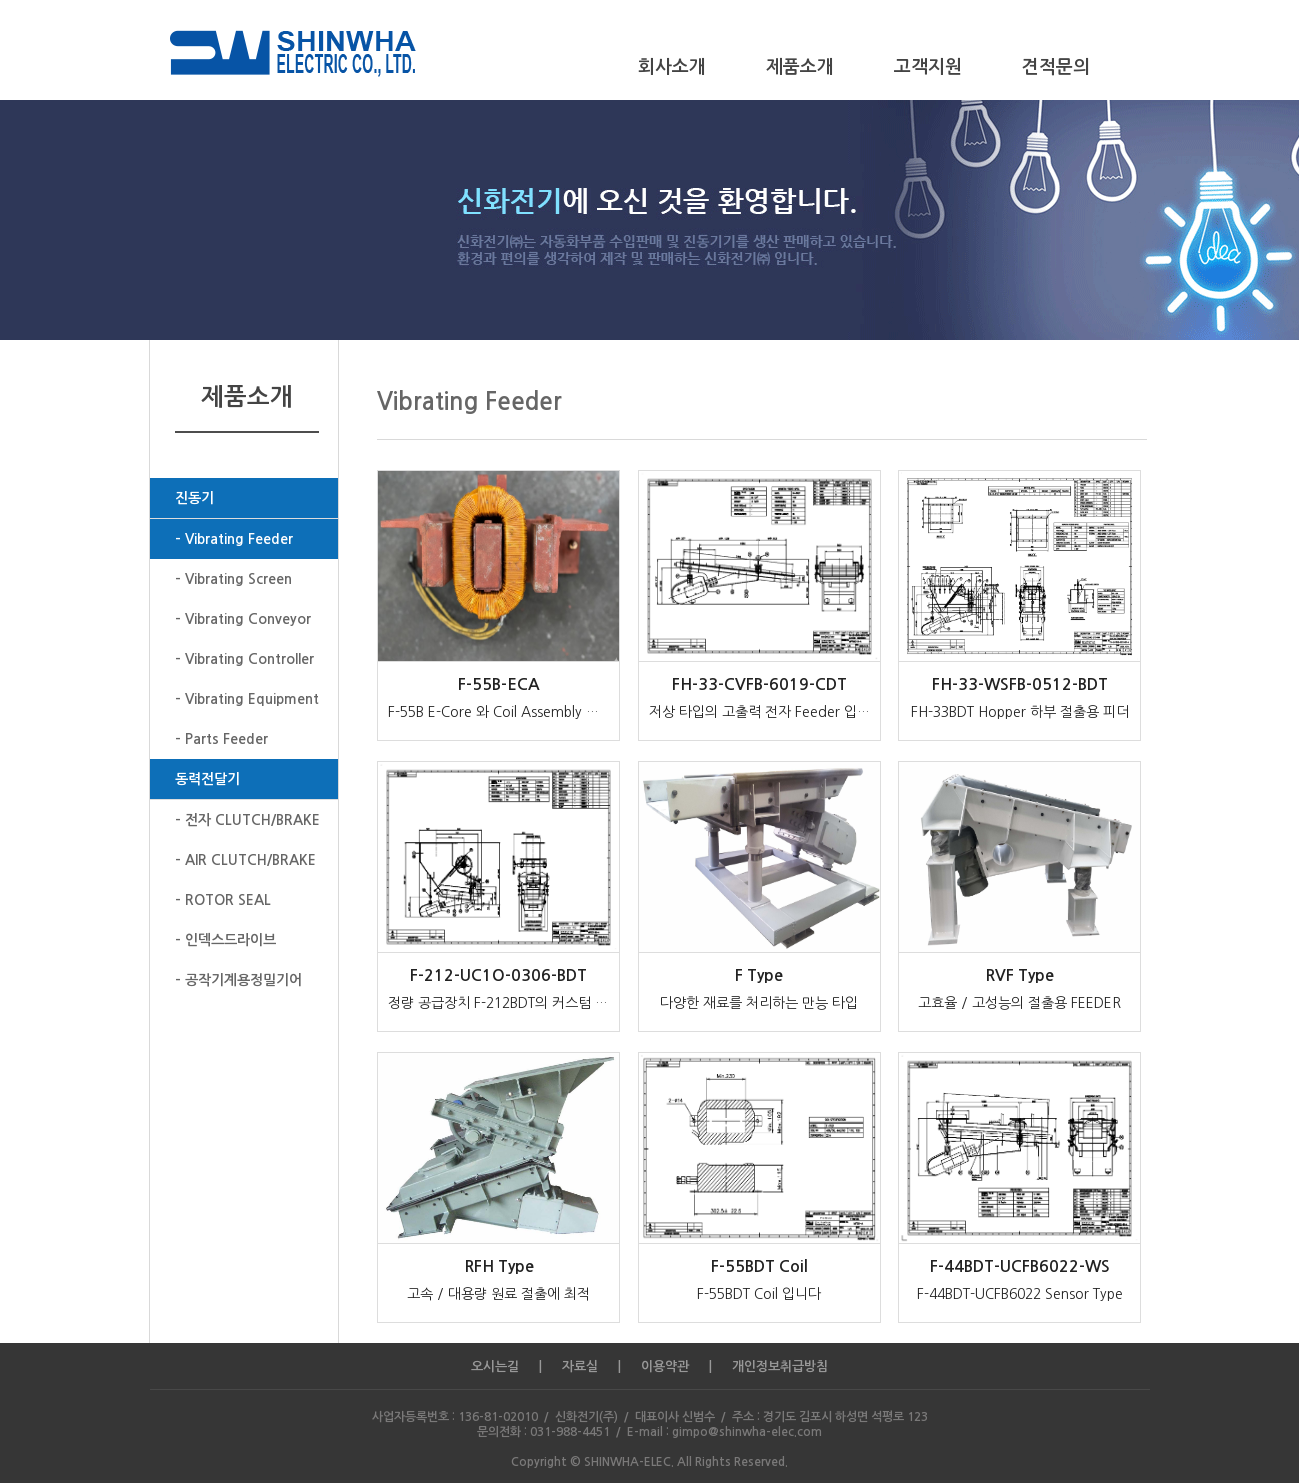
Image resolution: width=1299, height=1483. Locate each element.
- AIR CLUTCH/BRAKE (245, 860)
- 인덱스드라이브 (225, 940)
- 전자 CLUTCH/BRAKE (247, 820)
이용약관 (665, 1366)
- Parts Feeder (221, 739)
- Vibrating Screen (233, 579)
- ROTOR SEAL (223, 900)
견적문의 (1056, 67)
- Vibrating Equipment (247, 699)
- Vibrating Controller (244, 659)
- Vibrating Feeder (234, 539)
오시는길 (495, 1366)
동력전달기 (207, 779)
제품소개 (800, 67)
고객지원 (928, 67)
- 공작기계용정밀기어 (238, 980)
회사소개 (672, 67)
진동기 (194, 498)
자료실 (580, 1366)
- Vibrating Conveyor (243, 619)
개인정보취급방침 (780, 1366)
